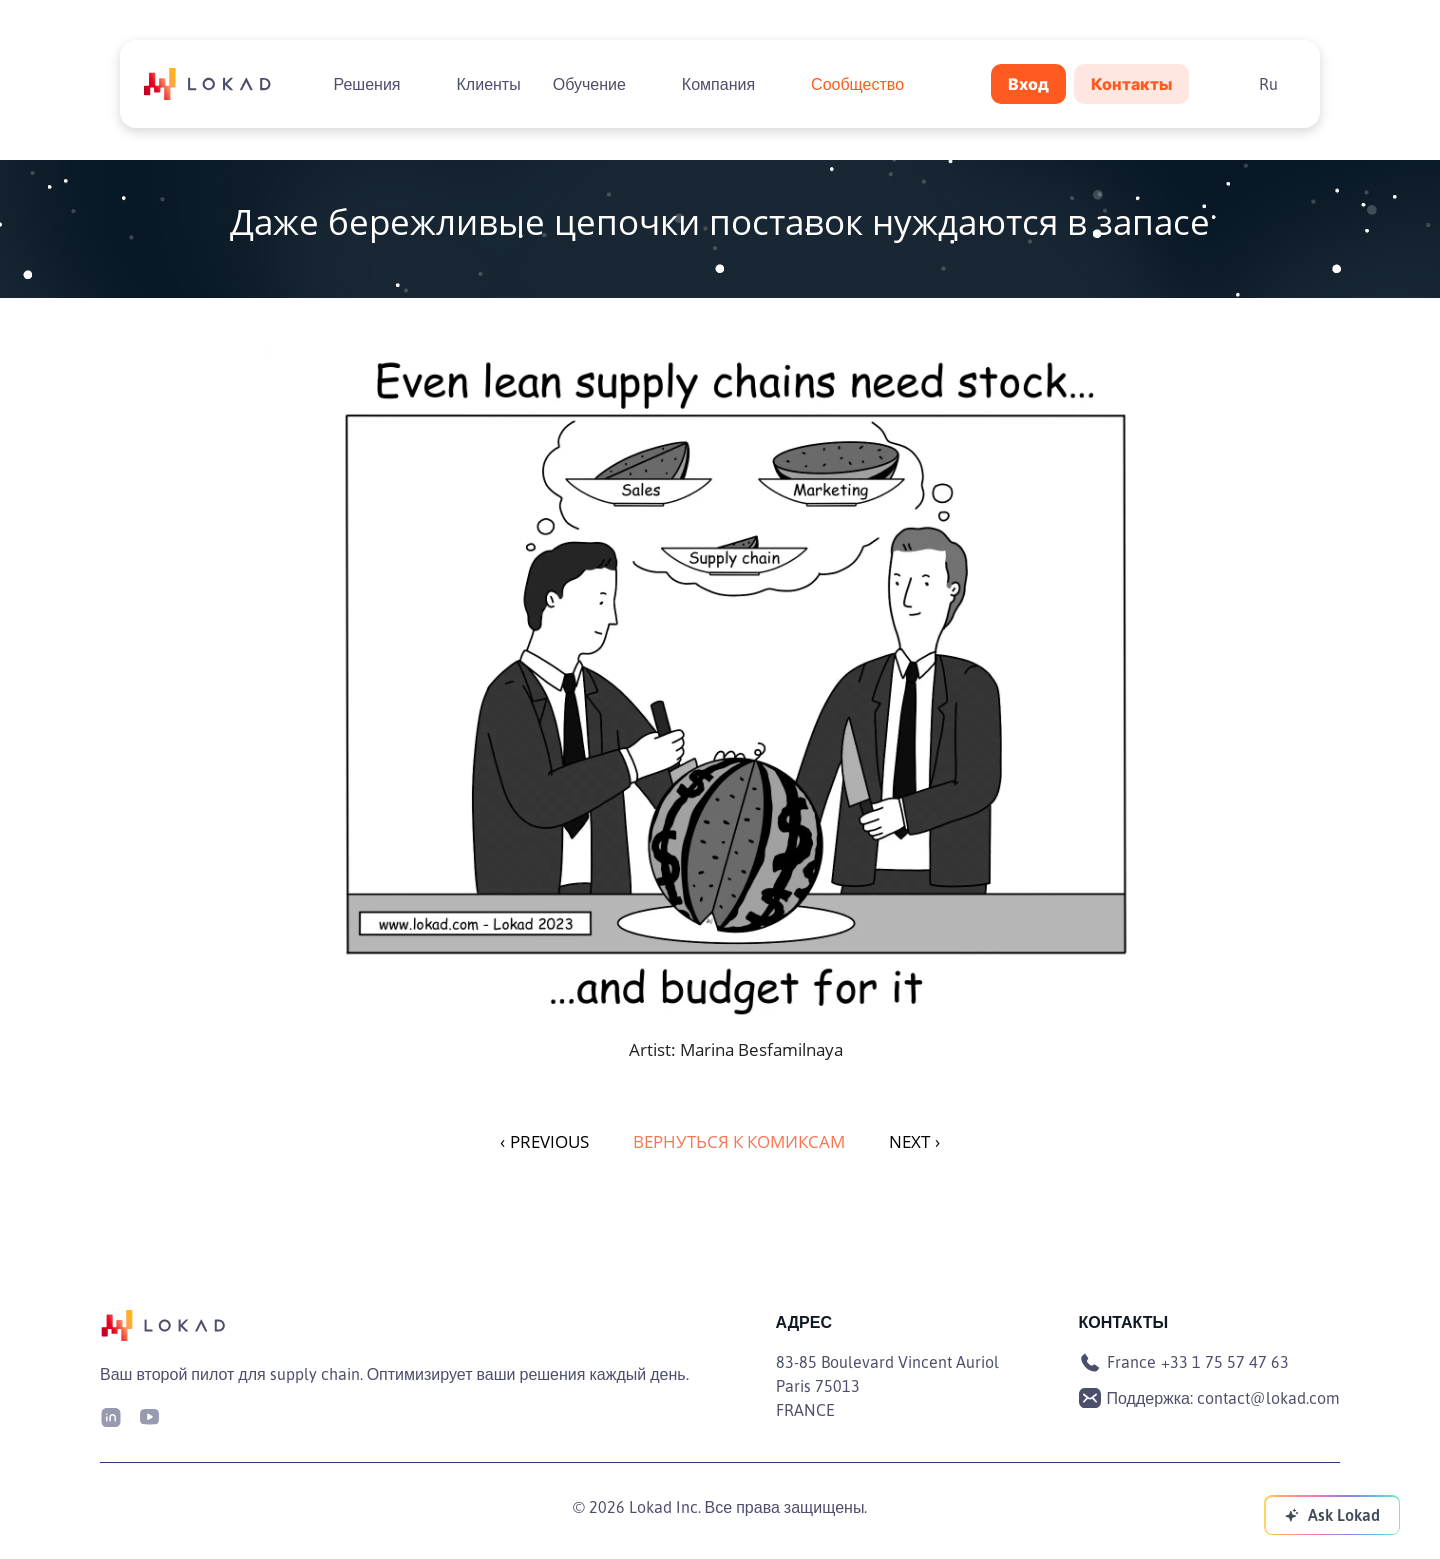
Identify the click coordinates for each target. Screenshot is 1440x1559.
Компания (718, 84)
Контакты (1131, 84)
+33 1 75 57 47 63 (1225, 1362)
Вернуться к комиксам (739, 1141)
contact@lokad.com (1268, 1398)
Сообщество (857, 84)
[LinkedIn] (111, 1415)
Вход (1028, 84)
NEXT (914, 1141)
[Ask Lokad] (1332, 1515)
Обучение (589, 84)
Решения (366, 84)
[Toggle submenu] (417, 84)
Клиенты (489, 84)
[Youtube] (149, 1415)
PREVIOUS (544, 1141)
